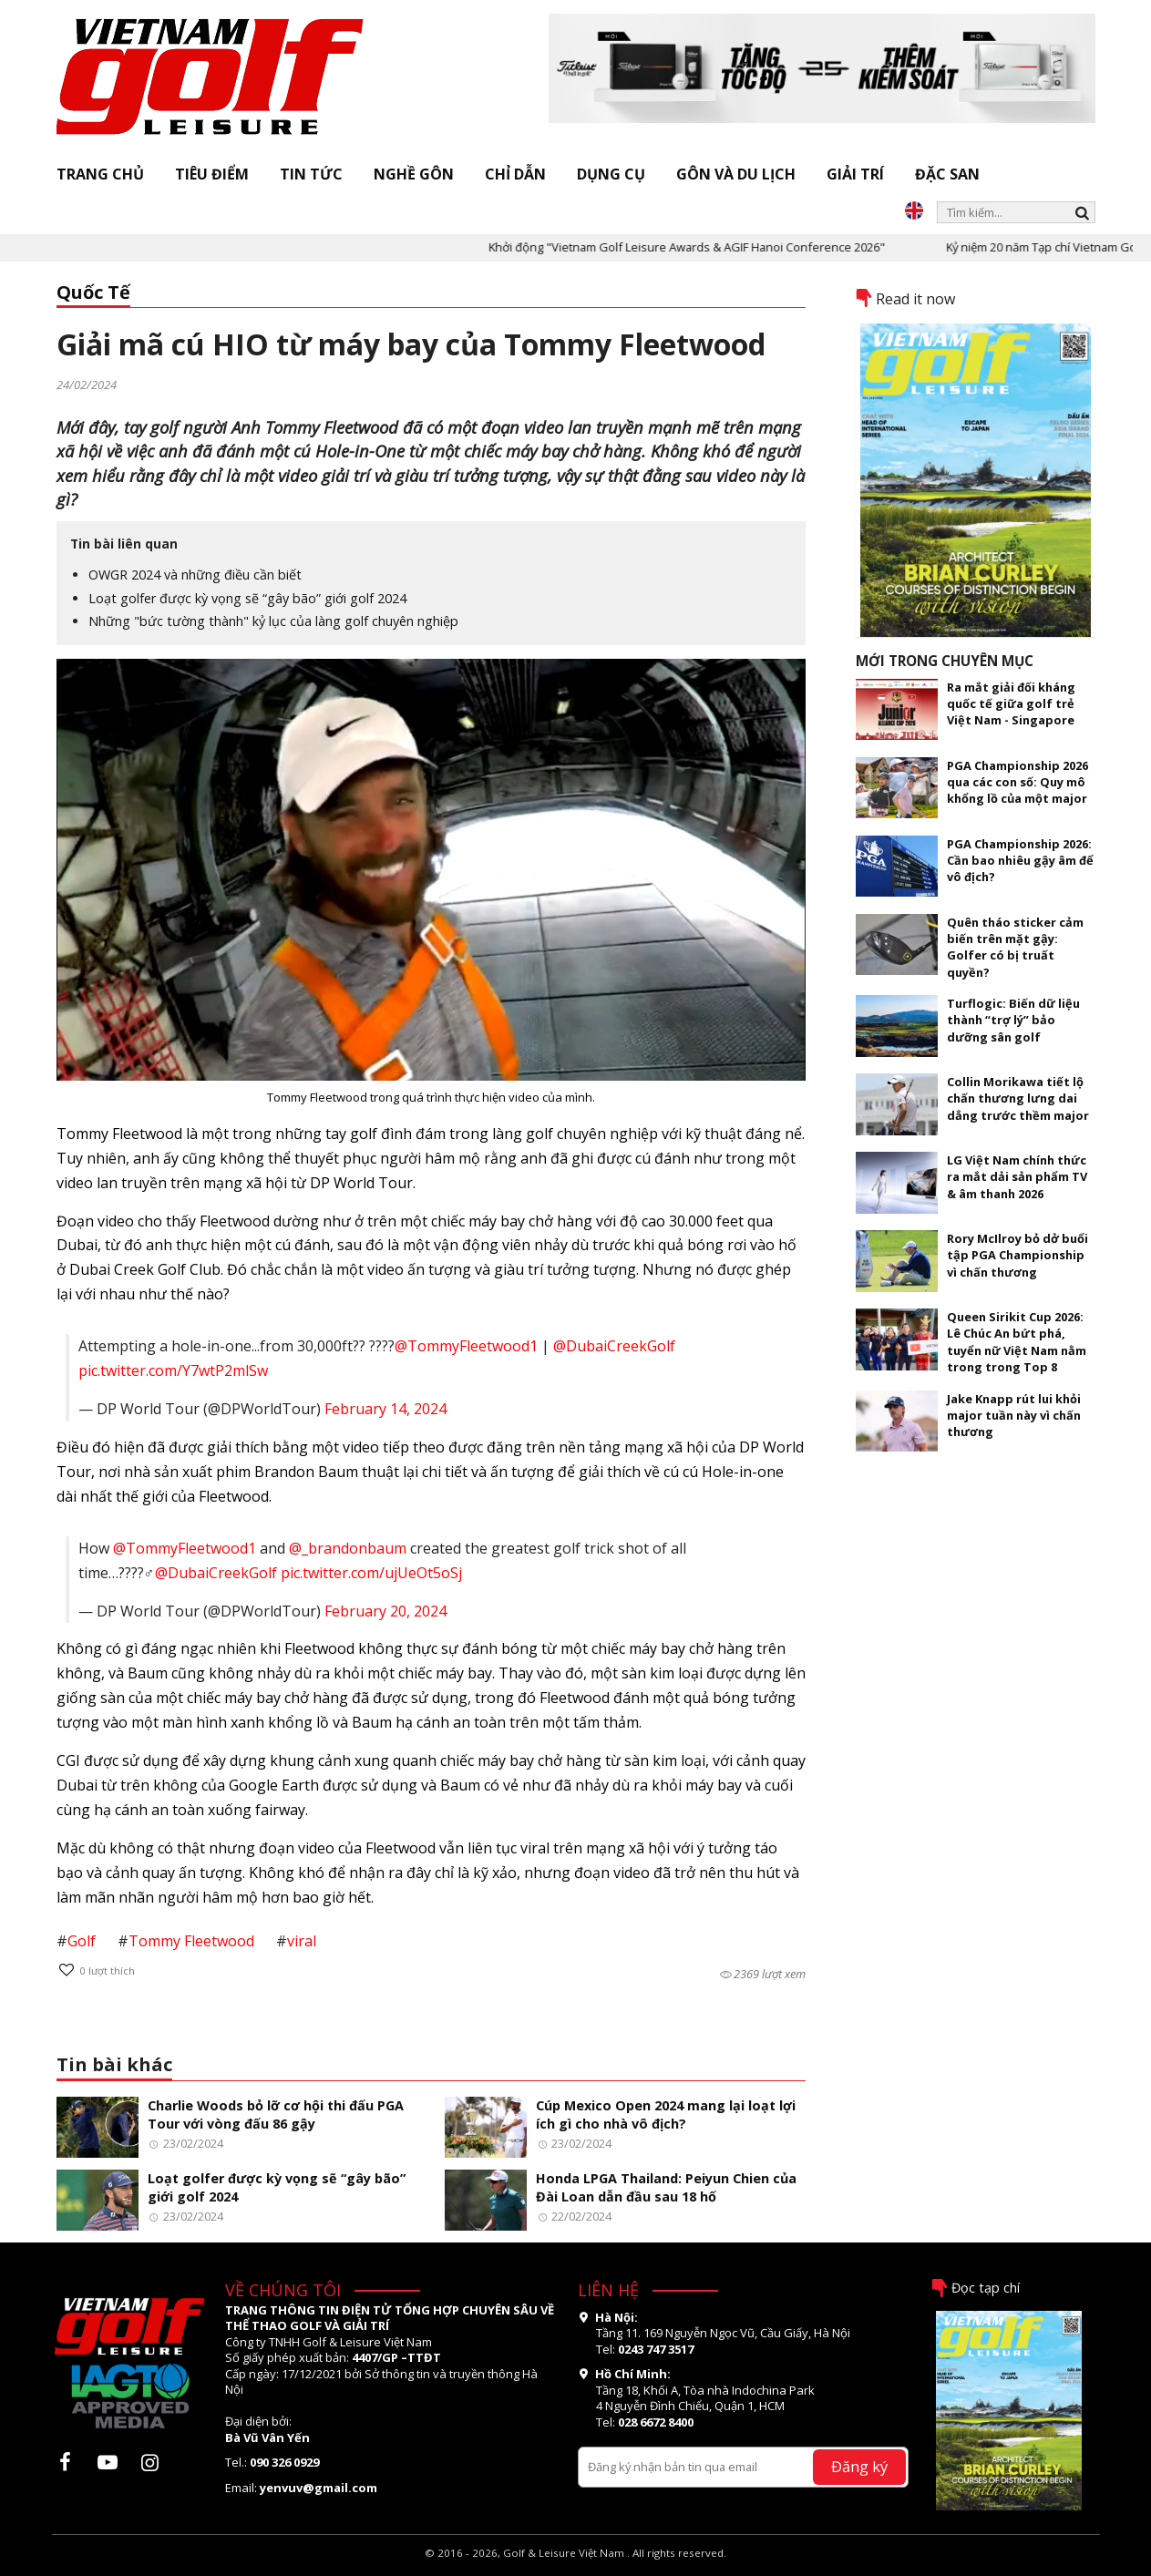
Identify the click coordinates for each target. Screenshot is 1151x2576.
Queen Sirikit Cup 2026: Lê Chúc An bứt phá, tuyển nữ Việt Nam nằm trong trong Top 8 (1016, 1342)
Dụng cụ (611, 174)
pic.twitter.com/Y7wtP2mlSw (173, 1370)
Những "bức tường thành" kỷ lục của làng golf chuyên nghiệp (273, 621)
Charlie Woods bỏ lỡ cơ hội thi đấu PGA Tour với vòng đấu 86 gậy (276, 2115)
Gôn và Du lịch (736, 174)
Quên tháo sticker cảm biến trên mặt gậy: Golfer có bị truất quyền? (1015, 947)
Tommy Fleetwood (191, 1941)
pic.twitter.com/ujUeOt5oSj (371, 1573)
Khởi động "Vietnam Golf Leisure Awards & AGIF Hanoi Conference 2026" (725, 247)
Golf (81, 1941)
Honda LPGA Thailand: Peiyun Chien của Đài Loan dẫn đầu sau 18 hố (666, 2188)
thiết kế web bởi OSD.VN (575, 2567)
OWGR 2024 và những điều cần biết (195, 574)
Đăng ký (859, 2466)
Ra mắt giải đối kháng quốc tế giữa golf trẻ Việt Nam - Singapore (1011, 704)
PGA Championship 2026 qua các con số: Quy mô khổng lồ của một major (1017, 782)
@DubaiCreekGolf (614, 1346)
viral (301, 1941)
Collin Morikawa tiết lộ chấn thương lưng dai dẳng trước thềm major (1018, 1098)
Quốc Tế (93, 292)
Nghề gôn (414, 174)
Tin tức (311, 174)
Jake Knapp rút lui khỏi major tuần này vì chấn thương (1014, 1416)
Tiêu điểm (212, 174)
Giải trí (855, 174)
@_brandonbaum (347, 1548)
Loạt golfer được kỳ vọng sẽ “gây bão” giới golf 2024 (247, 598)
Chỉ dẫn (515, 174)
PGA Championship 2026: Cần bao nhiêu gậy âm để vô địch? (1020, 861)
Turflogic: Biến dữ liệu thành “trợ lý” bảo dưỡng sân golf (1013, 1020)
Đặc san (947, 174)
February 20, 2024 (385, 1611)
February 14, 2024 (385, 1409)
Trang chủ (100, 174)
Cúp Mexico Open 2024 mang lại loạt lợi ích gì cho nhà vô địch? (666, 2115)
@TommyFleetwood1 (466, 1346)
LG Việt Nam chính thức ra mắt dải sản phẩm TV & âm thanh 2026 (1017, 1177)
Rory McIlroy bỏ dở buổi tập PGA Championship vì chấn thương (1017, 1255)
